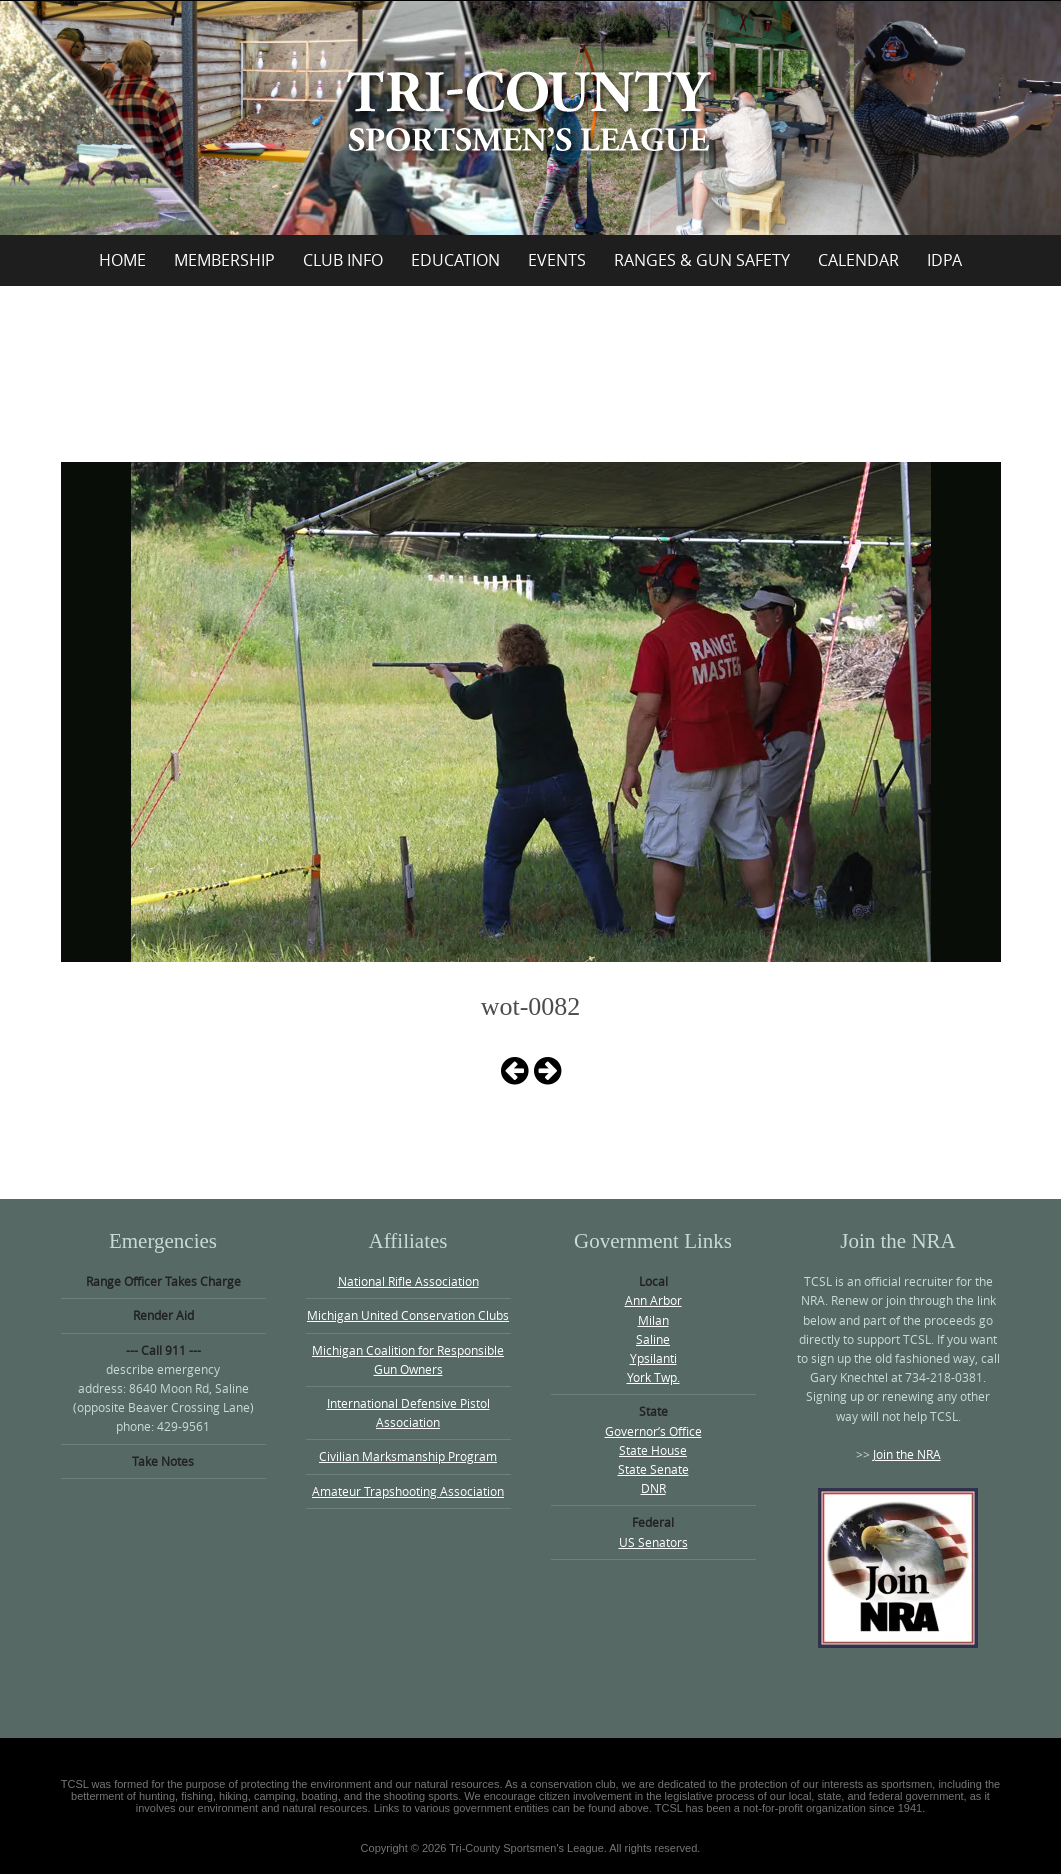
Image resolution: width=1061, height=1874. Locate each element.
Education (455, 260)
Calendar (858, 260)
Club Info (343, 260)
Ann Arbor (653, 1300)
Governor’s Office (653, 1431)
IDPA (944, 260)
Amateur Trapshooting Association (408, 1491)
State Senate (653, 1469)
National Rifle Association (408, 1281)
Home (122, 260)
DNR (653, 1488)
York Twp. (653, 1377)
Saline (653, 1339)
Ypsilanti (653, 1358)
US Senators (653, 1542)
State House (653, 1450)
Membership (224, 260)
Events (557, 260)
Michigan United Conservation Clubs (408, 1315)
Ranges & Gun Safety (702, 260)
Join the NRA (907, 1454)
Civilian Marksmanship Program (408, 1456)
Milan (653, 1320)
